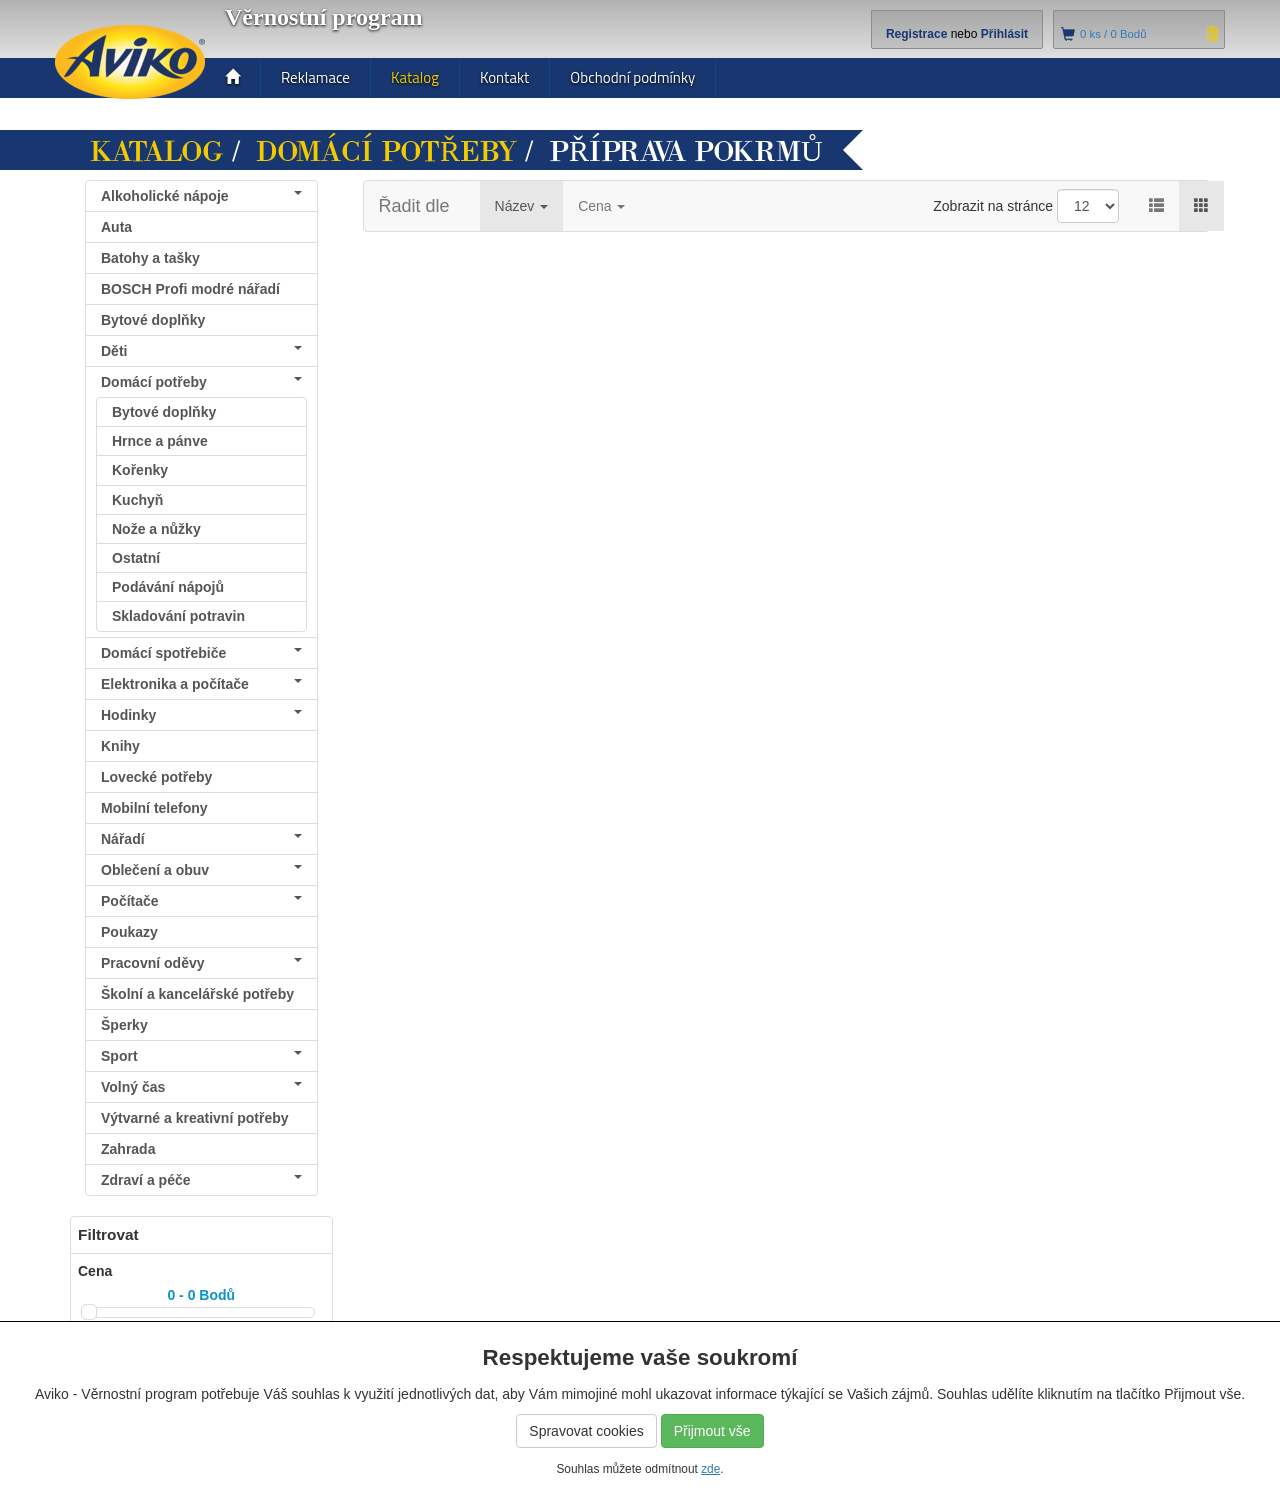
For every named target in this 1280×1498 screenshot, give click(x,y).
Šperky (124, 1025)
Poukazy (129, 932)
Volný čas (201, 1087)
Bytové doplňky (153, 320)
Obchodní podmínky (632, 77)
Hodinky (201, 715)
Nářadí (201, 839)
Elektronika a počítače (201, 684)
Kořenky (140, 470)
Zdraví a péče (201, 1180)
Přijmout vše (712, 1431)
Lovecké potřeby (156, 777)
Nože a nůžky (156, 529)
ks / (1113, 34)
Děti (201, 351)
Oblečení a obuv (201, 870)
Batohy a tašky (150, 258)
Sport (201, 1056)
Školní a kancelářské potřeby (197, 994)
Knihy (120, 746)
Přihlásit (1004, 34)
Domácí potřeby (386, 152)
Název (522, 206)
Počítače (201, 901)
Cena (601, 206)
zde (710, 1469)
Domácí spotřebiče (201, 653)
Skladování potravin (178, 616)
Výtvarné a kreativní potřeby (195, 1118)
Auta (116, 227)
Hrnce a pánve (160, 441)
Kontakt (504, 77)
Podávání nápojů (168, 587)
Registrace (916, 34)
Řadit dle (414, 206)
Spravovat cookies (586, 1431)
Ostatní (136, 558)
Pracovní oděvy (201, 963)
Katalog (415, 77)
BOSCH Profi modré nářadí (190, 289)
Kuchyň (137, 500)
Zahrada (128, 1149)
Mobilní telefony (154, 808)
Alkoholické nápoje (201, 196)
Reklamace (315, 77)
